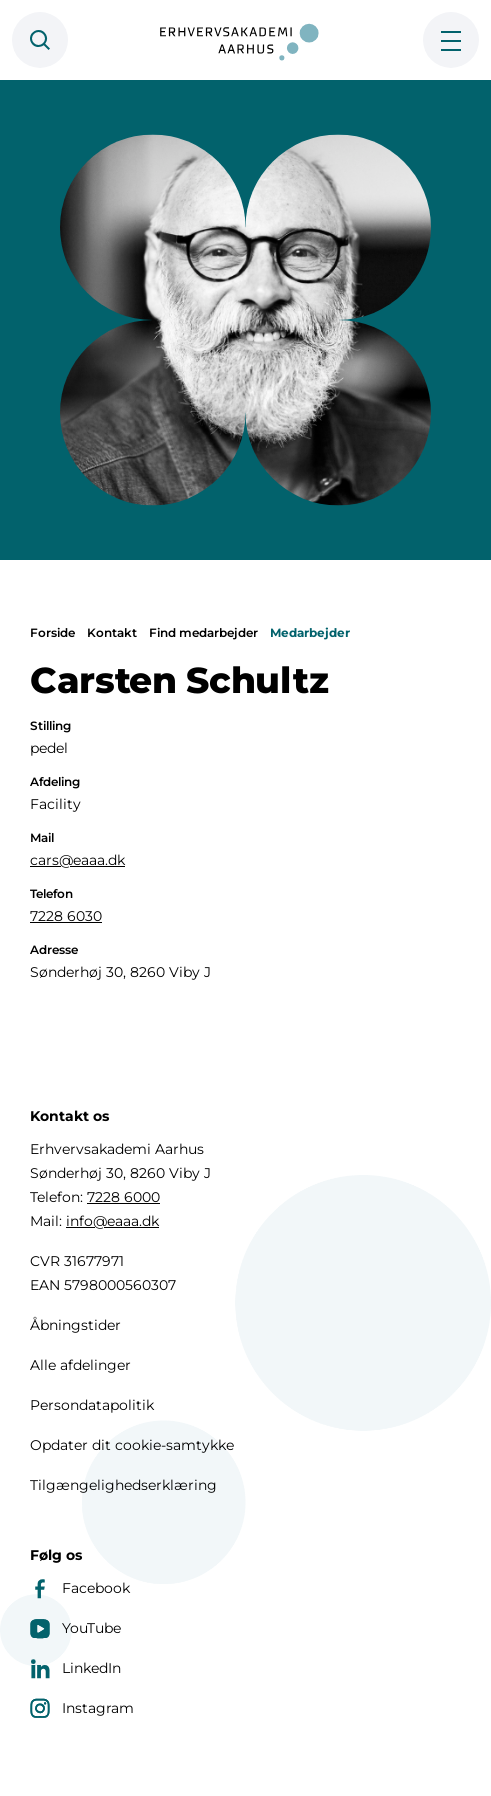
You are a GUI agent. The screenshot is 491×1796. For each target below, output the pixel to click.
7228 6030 (66, 916)
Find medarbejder (203, 632)
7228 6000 (123, 1197)
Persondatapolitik (92, 1405)
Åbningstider (75, 1325)
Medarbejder (310, 632)
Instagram (82, 1708)
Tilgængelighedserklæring (123, 1485)
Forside (52, 632)
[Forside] (246, 40)
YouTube (75, 1628)
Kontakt (112, 632)
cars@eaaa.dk (77, 860)
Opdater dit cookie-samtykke (132, 1445)
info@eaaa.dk (112, 1221)
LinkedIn (75, 1668)
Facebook (80, 1588)
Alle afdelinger (80, 1365)
